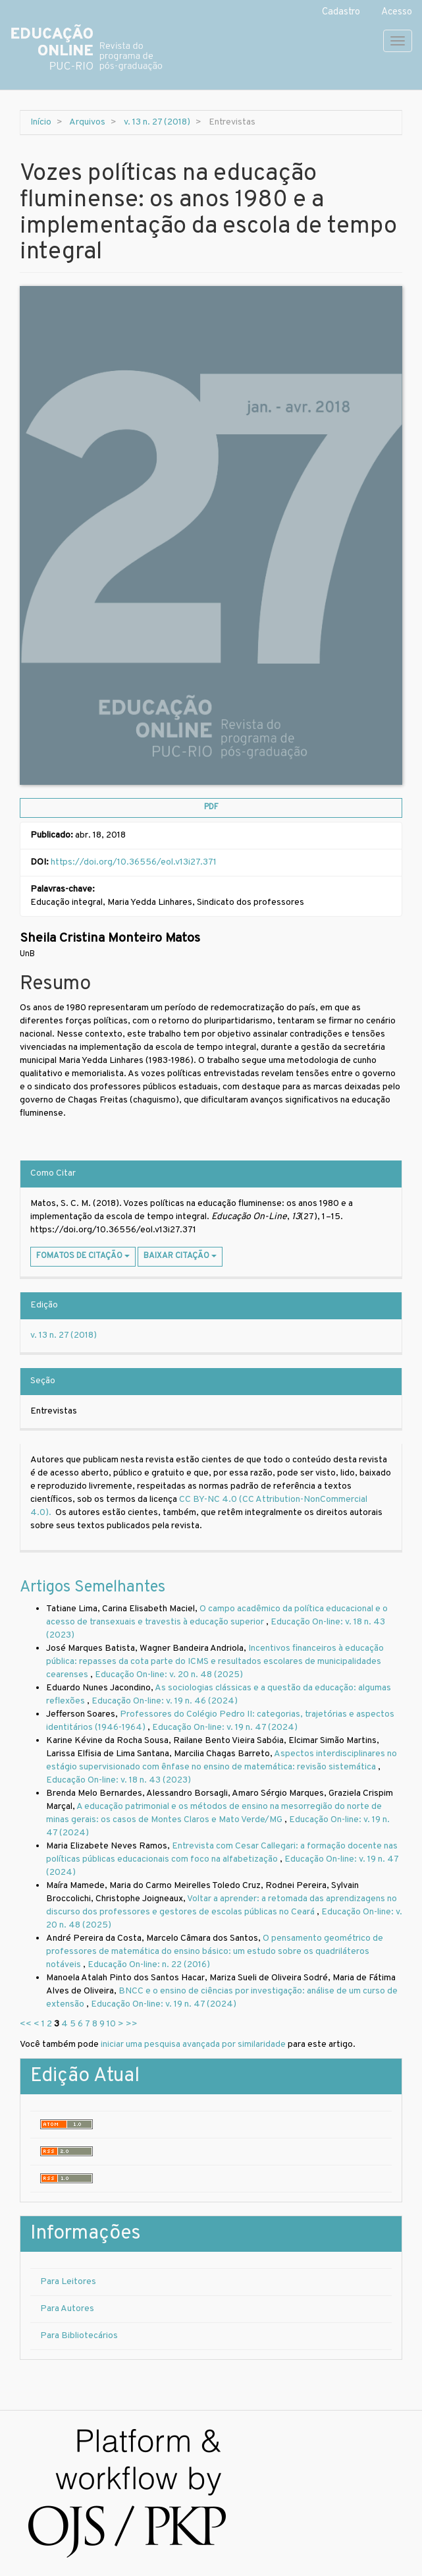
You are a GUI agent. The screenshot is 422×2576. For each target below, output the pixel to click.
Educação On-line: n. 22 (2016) (149, 1964)
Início (40, 122)
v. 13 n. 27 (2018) (157, 122)
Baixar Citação (180, 1256)
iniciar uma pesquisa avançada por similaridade (193, 2044)
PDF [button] (211, 807)
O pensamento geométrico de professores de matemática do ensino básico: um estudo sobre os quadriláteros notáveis (214, 1951)
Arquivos (87, 122)
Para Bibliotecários (79, 2335)
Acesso (396, 12)
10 (111, 2024)
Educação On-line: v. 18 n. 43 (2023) (118, 1780)
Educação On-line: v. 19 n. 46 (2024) (165, 1701)
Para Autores (67, 2308)
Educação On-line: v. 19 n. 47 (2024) (225, 1727)
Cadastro (341, 12)
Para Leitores (68, 2281)
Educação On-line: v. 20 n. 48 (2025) (169, 1674)
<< (26, 2024)
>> (132, 2024)
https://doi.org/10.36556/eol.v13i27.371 (134, 862)
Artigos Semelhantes (92, 1587)
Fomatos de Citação (83, 1256)
